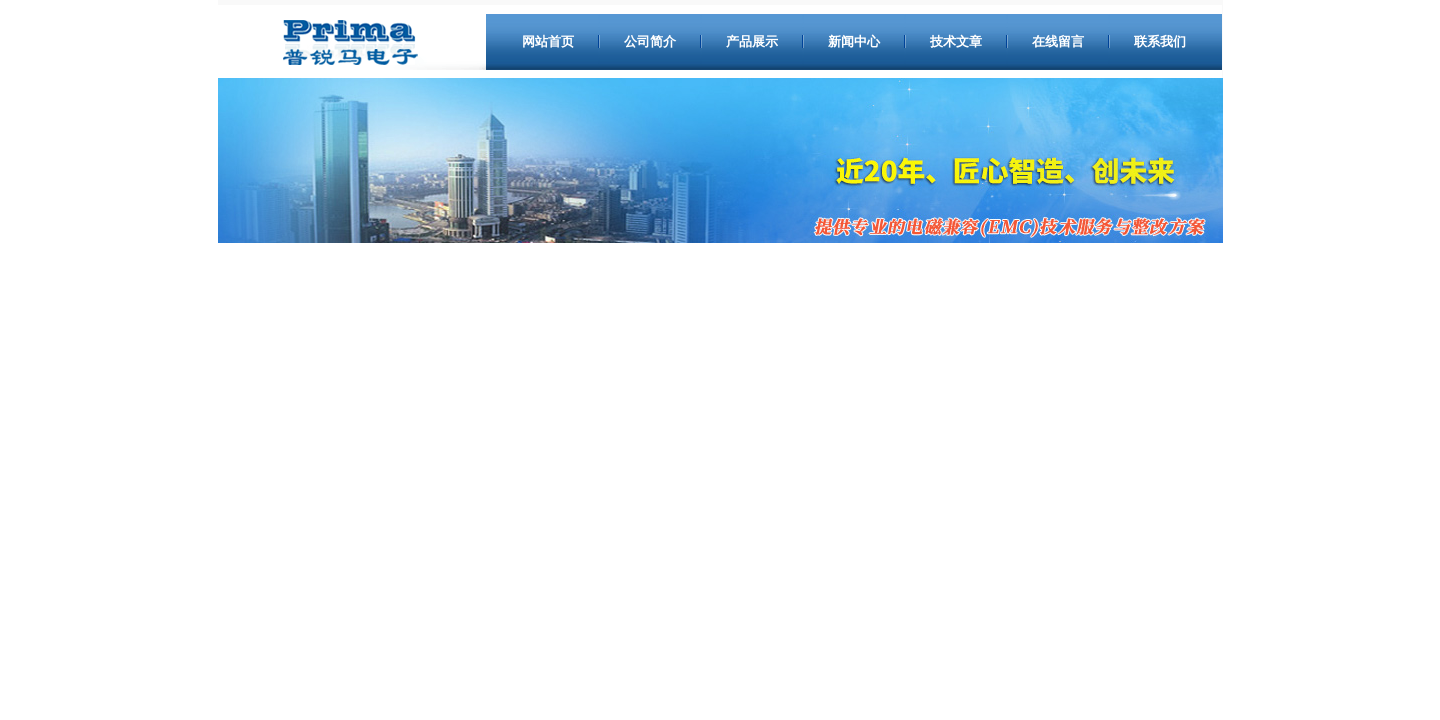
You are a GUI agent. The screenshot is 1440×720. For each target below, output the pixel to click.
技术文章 (956, 41)
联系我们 (1160, 41)
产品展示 (752, 41)
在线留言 (1058, 41)
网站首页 (548, 41)
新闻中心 (854, 41)
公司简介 (650, 41)
